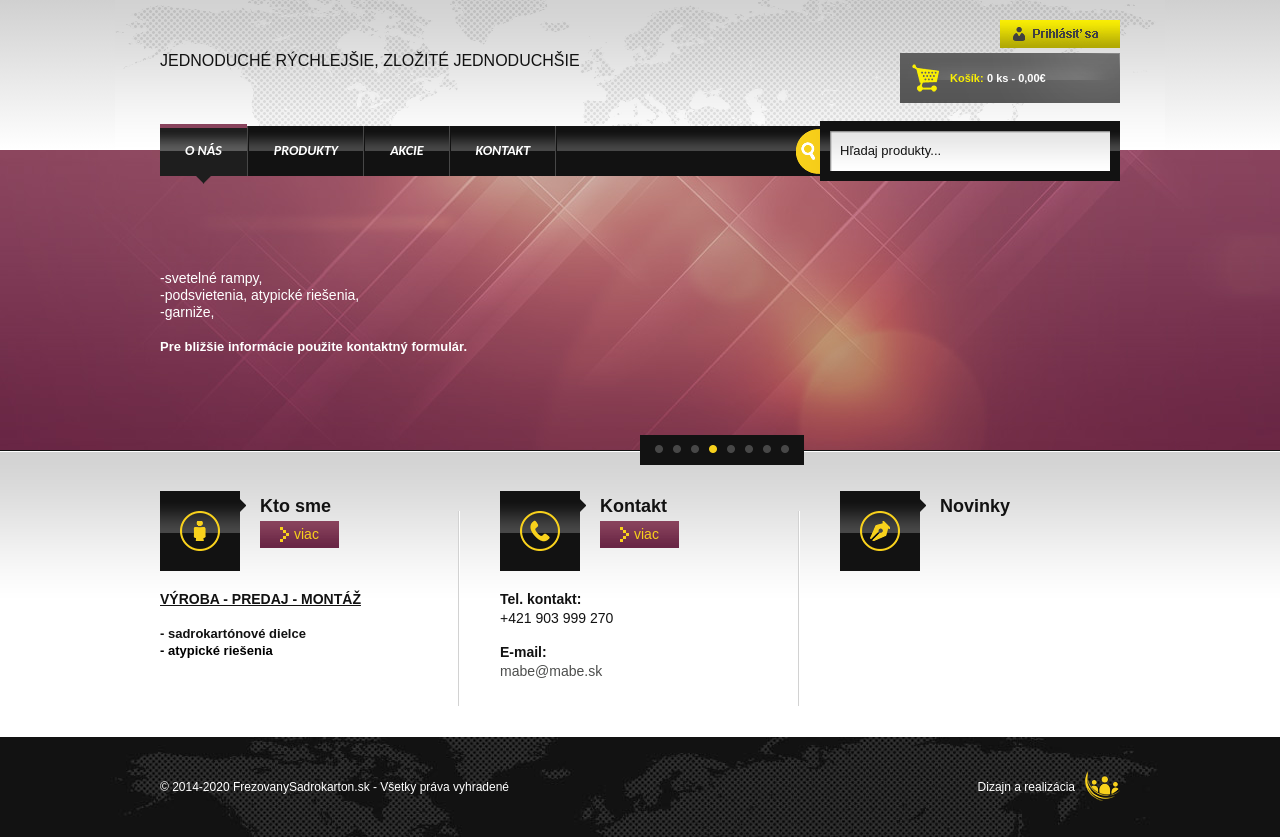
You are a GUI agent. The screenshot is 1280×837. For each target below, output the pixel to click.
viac (299, 534)
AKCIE (406, 150)
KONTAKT (503, 150)
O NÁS (203, 150)
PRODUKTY (306, 150)
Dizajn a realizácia (1049, 786)
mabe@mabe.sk (551, 671)
